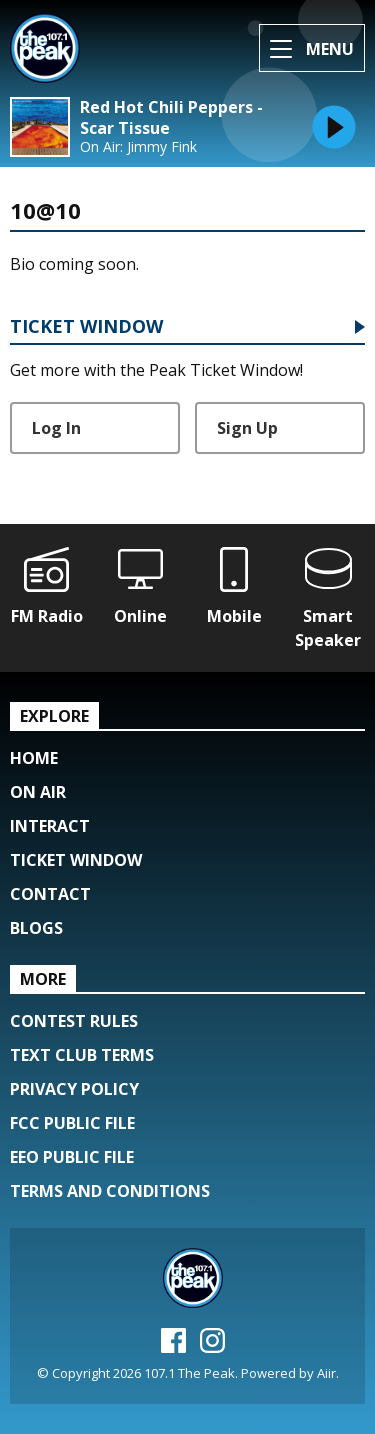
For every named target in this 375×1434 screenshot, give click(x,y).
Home (34, 758)
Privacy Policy (74, 1089)
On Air (38, 792)
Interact (50, 826)
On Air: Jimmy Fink (138, 147)
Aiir (326, 1373)
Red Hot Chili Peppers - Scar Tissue (171, 118)
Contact (50, 894)
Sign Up (247, 428)
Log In (56, 428)
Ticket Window (86, 327)
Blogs (36, 928)
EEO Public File (72, 1157)
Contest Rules (74, 1021)
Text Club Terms (82, 1055)
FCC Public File (72, 1123)
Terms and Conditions (110, 1191)
